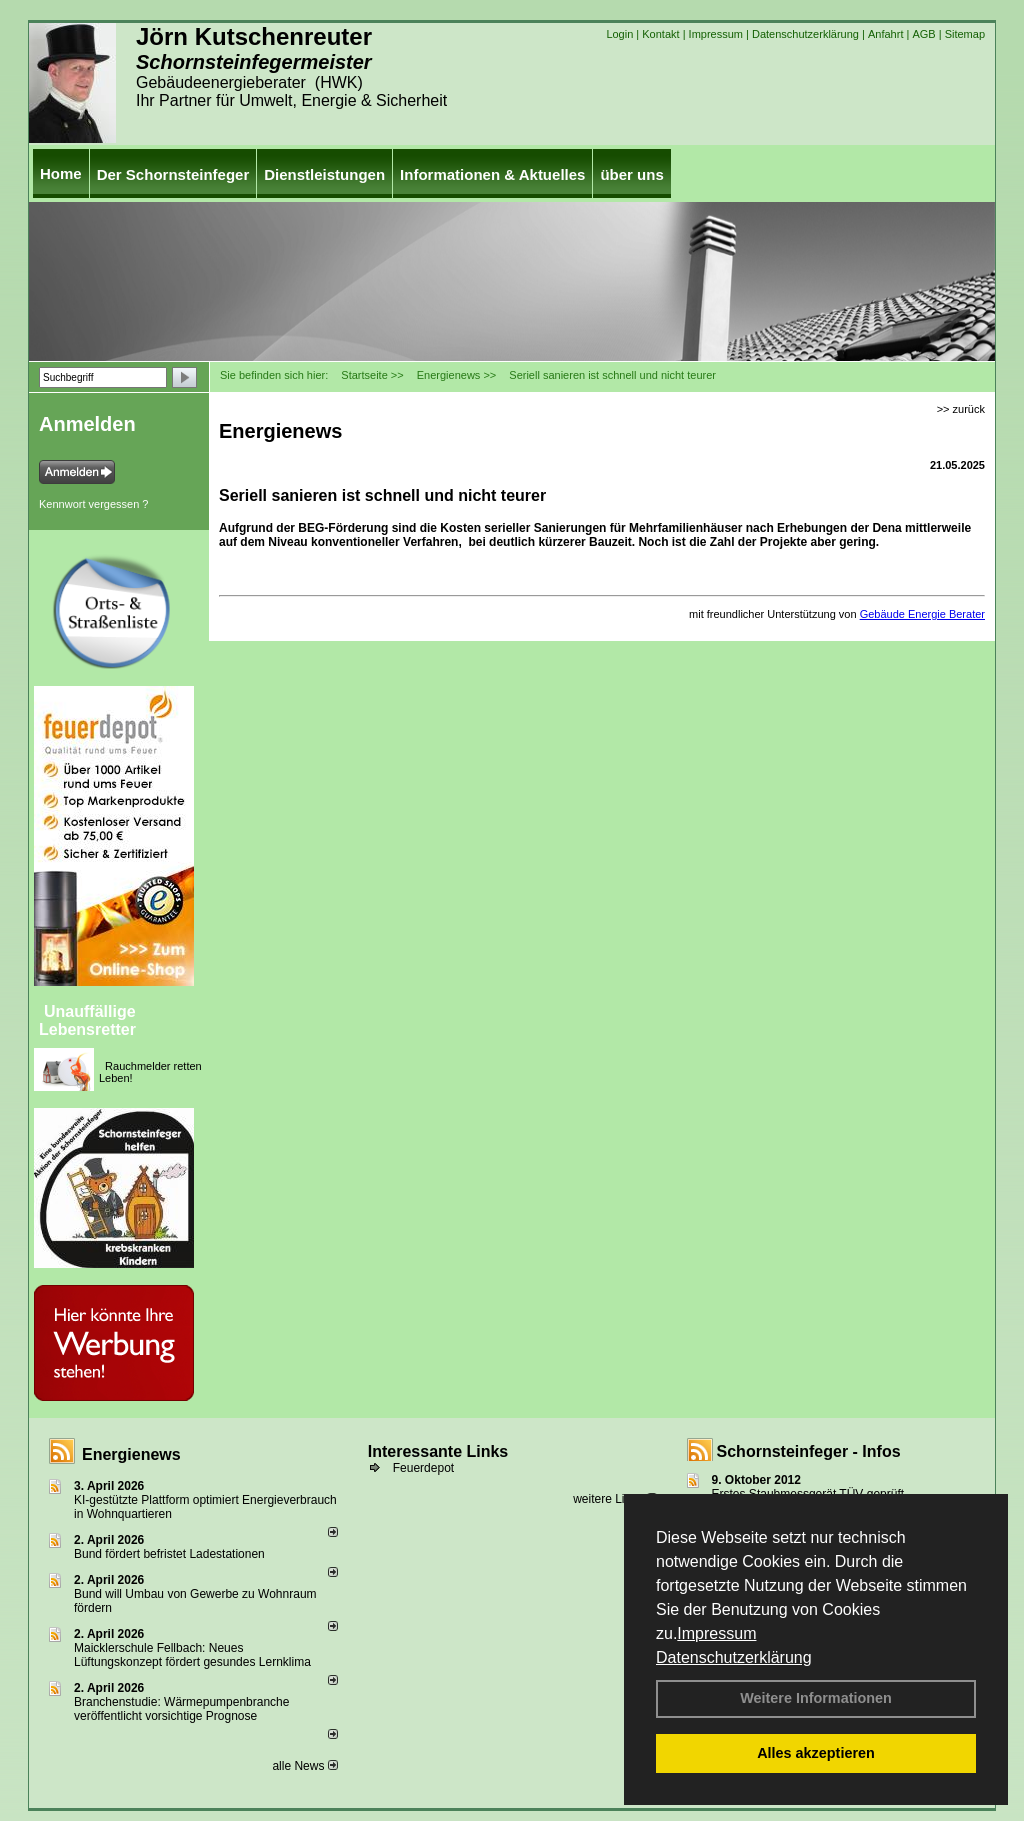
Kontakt (660, 34)
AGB (923, 34)
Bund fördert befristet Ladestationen (169, 1554)
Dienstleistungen (324, 174)
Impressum (716, 1633)
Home (61, 173)
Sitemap (965, 34)
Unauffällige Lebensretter (87, 1020)
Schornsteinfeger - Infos (809, 1451)
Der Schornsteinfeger (173, 174)
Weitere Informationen (816, 1698)
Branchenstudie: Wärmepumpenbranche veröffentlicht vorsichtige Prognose (181, 1709)
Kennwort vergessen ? (93, 504)
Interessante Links (438, 1451)
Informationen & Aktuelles (492, 174)
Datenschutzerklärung (734, 1657)
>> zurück (961, 409)
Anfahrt (885, 34)
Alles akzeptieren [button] (816, 1753)
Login (619, 34)
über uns (631, 174)
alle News (304, 1766)
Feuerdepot (423, 1468)
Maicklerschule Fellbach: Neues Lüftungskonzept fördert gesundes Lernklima (192, 1655)
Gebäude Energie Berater (922, 614)
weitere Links (614, 1499)
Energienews (131, 1454)
